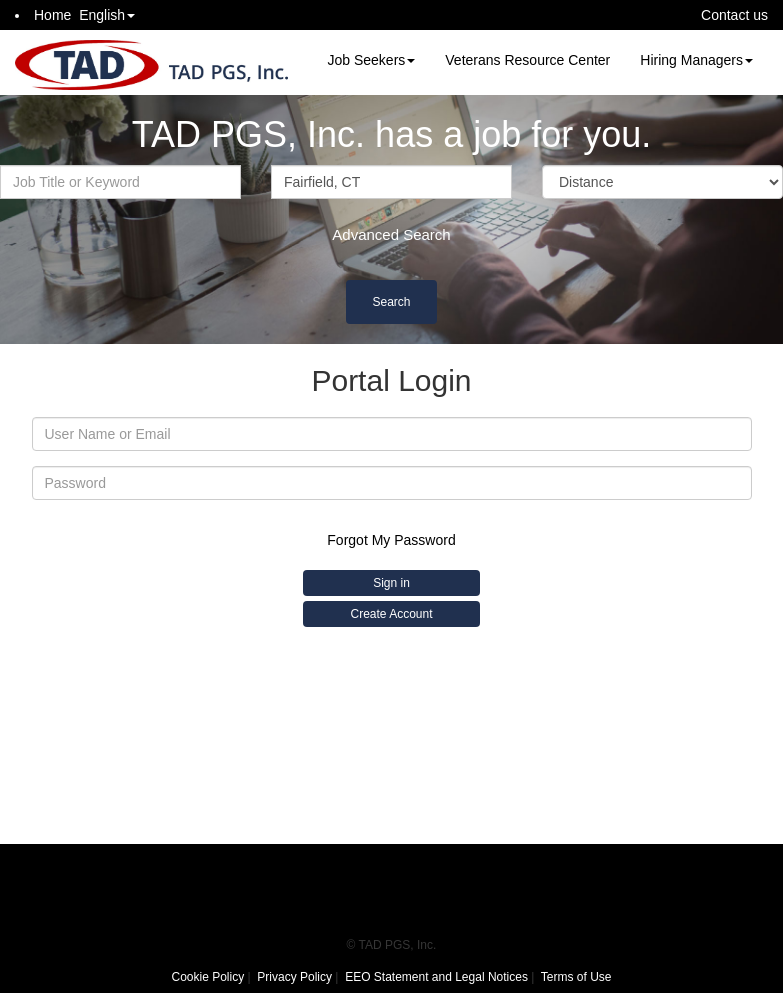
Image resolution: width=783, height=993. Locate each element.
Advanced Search (391, 234)
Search (391, 302)
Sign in (391, 583)
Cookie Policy (207, 977)
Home (52, 15)
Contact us (734, 15)
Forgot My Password (391, 540)
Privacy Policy (294, 977)
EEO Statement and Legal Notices (436, 977)
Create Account (391, 614)
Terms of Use (576, 977)
